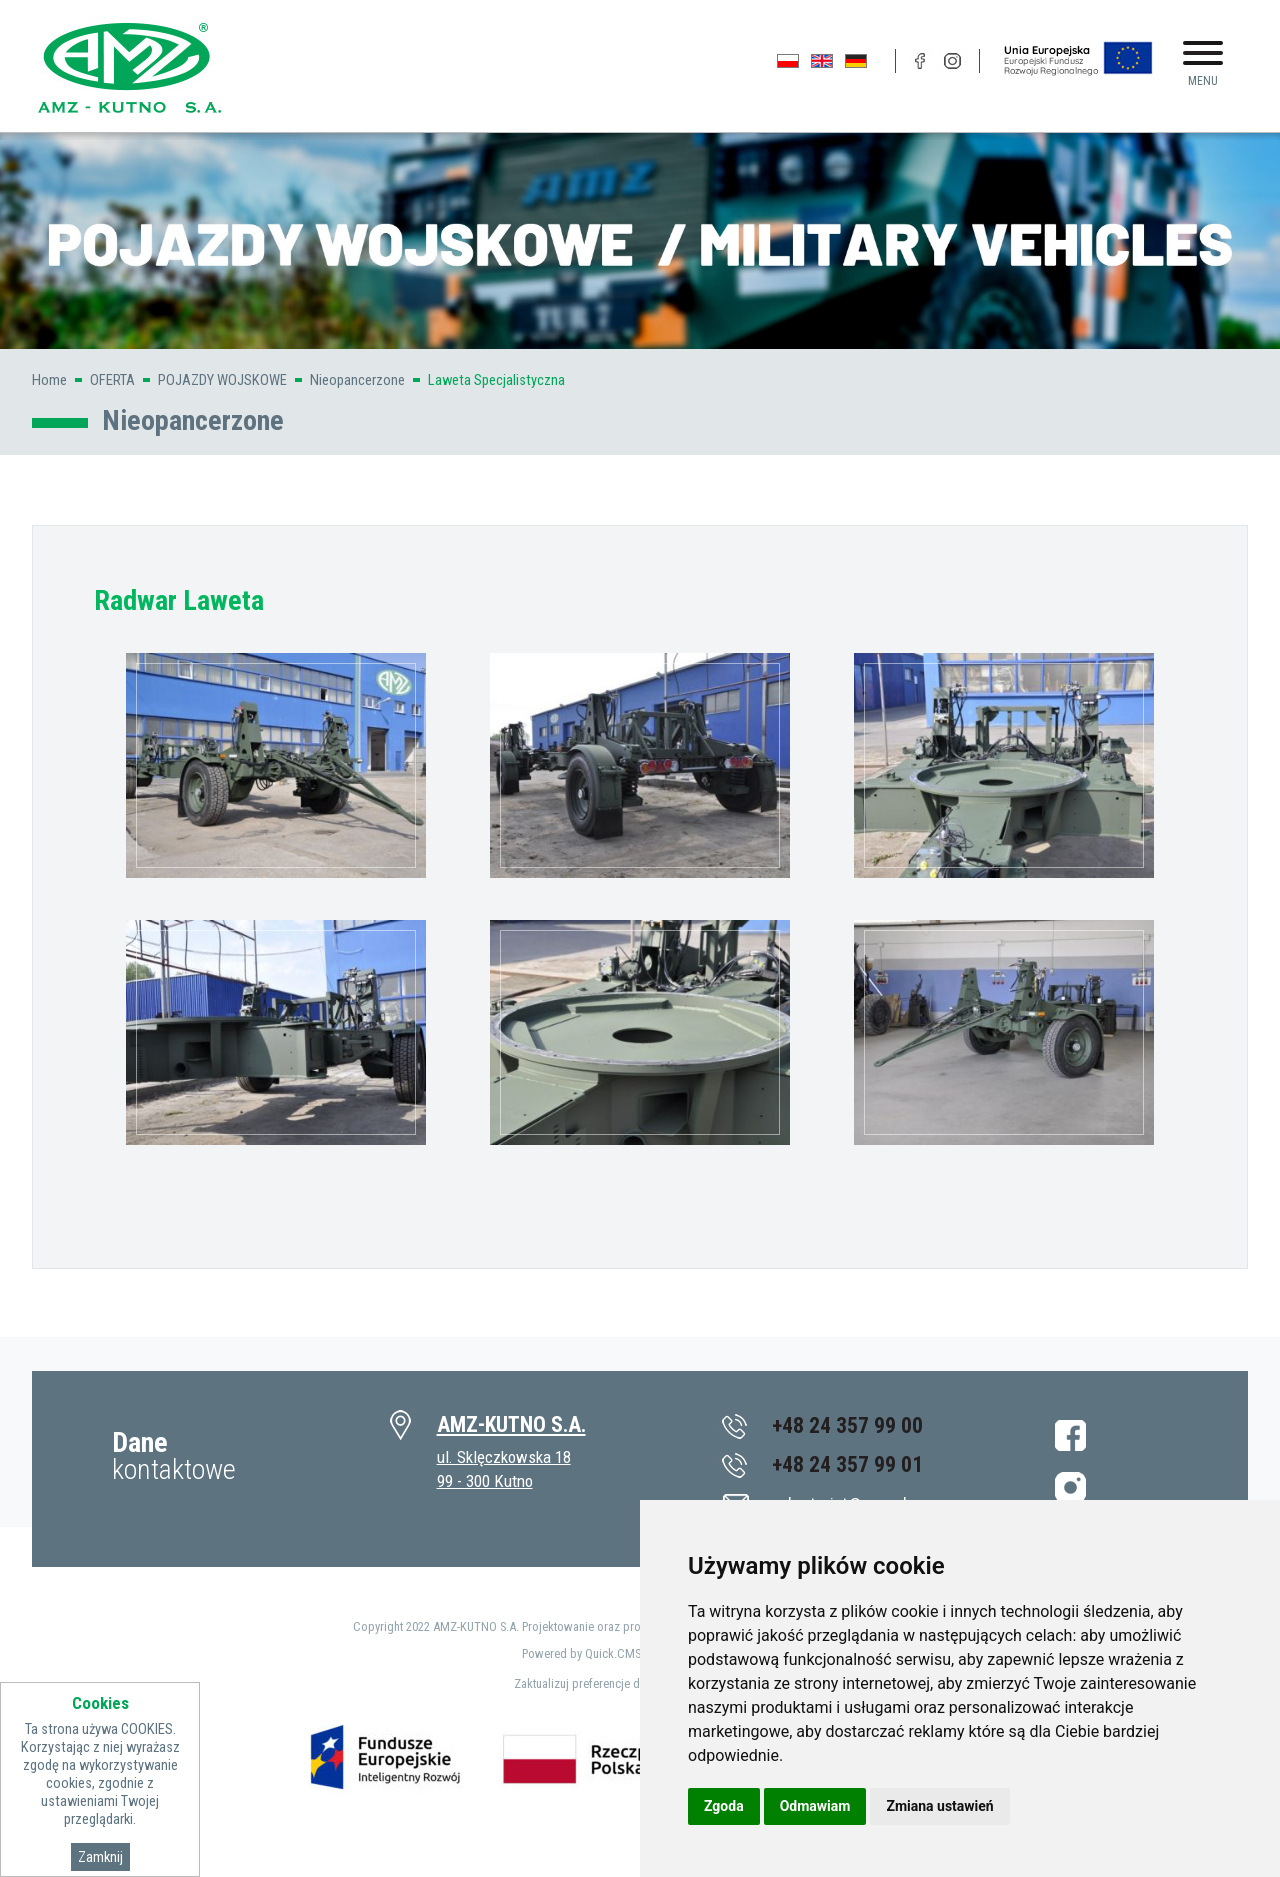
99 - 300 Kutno (485, 1481)
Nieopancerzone (357, 380)
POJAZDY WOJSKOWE (222, 380)
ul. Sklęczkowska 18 (504, 1457)
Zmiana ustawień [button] (939, 1806)
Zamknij (100, 1857)
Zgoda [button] (724, 1806)
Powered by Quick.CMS (581, 1653)
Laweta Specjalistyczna (496, 380)
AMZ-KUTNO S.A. (511, 1424)
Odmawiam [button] (815, 1806)
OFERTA (112, 380)
